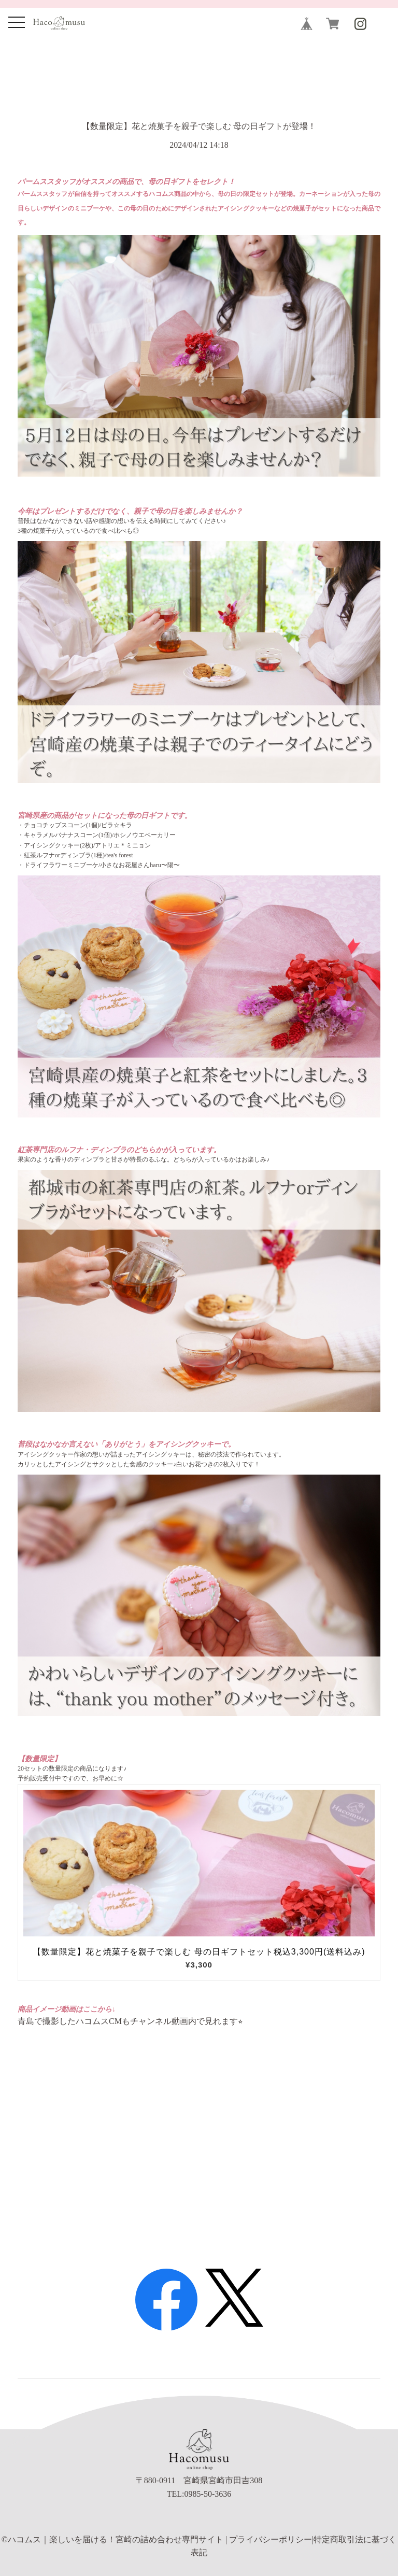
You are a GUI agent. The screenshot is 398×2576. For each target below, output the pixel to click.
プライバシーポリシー (270, 2539)
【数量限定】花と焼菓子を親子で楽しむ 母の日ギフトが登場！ (199, 126)
